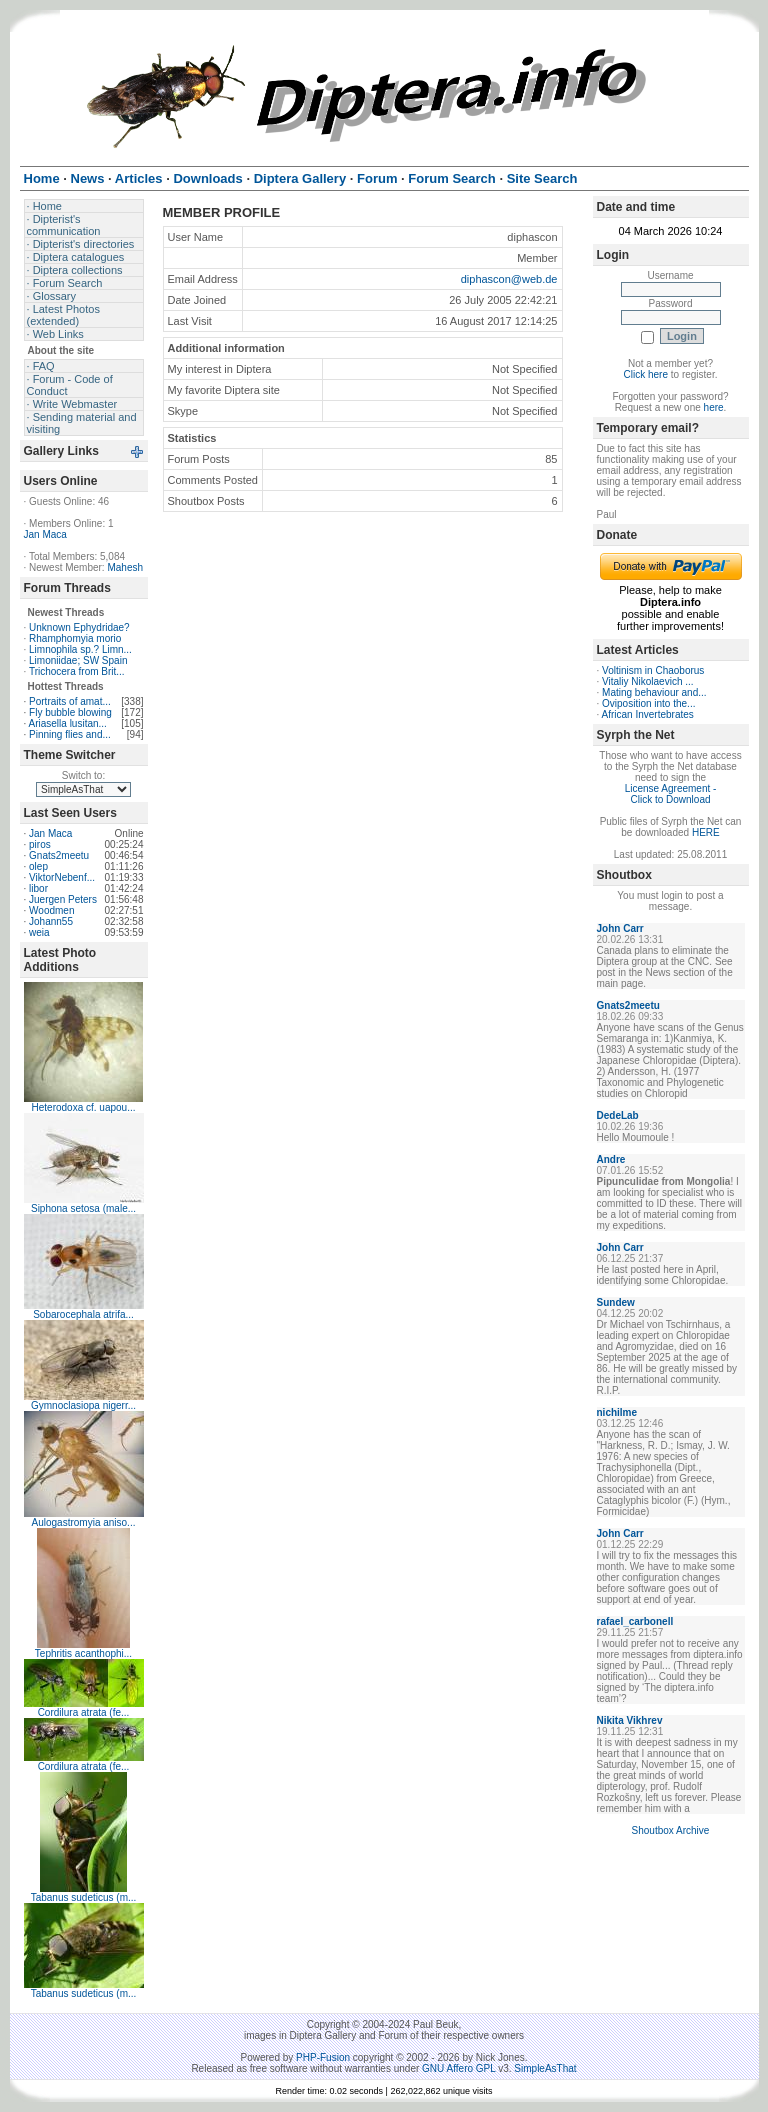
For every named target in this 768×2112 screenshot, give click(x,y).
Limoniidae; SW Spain (78, 660)
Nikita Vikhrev (630, 1720)
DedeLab (618, 1115)
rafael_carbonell (635, 1621)
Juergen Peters (63, 899)
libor (38, 888)
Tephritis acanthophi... (83, 1653)
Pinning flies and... (70, 734)
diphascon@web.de (509, 279)
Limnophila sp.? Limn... (80, 649)
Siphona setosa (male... (83, 1208)
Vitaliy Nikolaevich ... (648, 681)
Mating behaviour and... (654, 692)
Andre (611, 1159)
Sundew (616, 1302)
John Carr (620, 928)
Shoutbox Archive (671, 1830)
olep (38, 866)
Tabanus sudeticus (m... (84, 1897)
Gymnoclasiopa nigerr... (83, 1405)
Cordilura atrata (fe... (84, 1712)
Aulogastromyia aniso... (84, 1522)
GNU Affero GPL (458, 2068)
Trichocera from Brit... (77, 671)
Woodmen (51, 910)
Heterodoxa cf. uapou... (84, 1107)
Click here (646, 374)
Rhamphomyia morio (75, 638)
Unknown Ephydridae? (79, 627)
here (714, 407)
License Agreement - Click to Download (671, 794)
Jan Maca (45, 534)
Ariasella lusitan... (68, 723)
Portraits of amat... (70, 701)
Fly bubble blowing (70, 712)
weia (39, 932)
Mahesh (125, 567)
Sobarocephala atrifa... (83, 1314)
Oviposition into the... (648, 703)
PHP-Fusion (323, 2057)
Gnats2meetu (59, 855)
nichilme (617, 1412)
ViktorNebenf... (62, 877)
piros (40, 844)
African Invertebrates (648, 714)
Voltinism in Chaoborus (653, 670)
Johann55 (51, 921)
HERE (706, 832)
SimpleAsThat (545, 2068)
